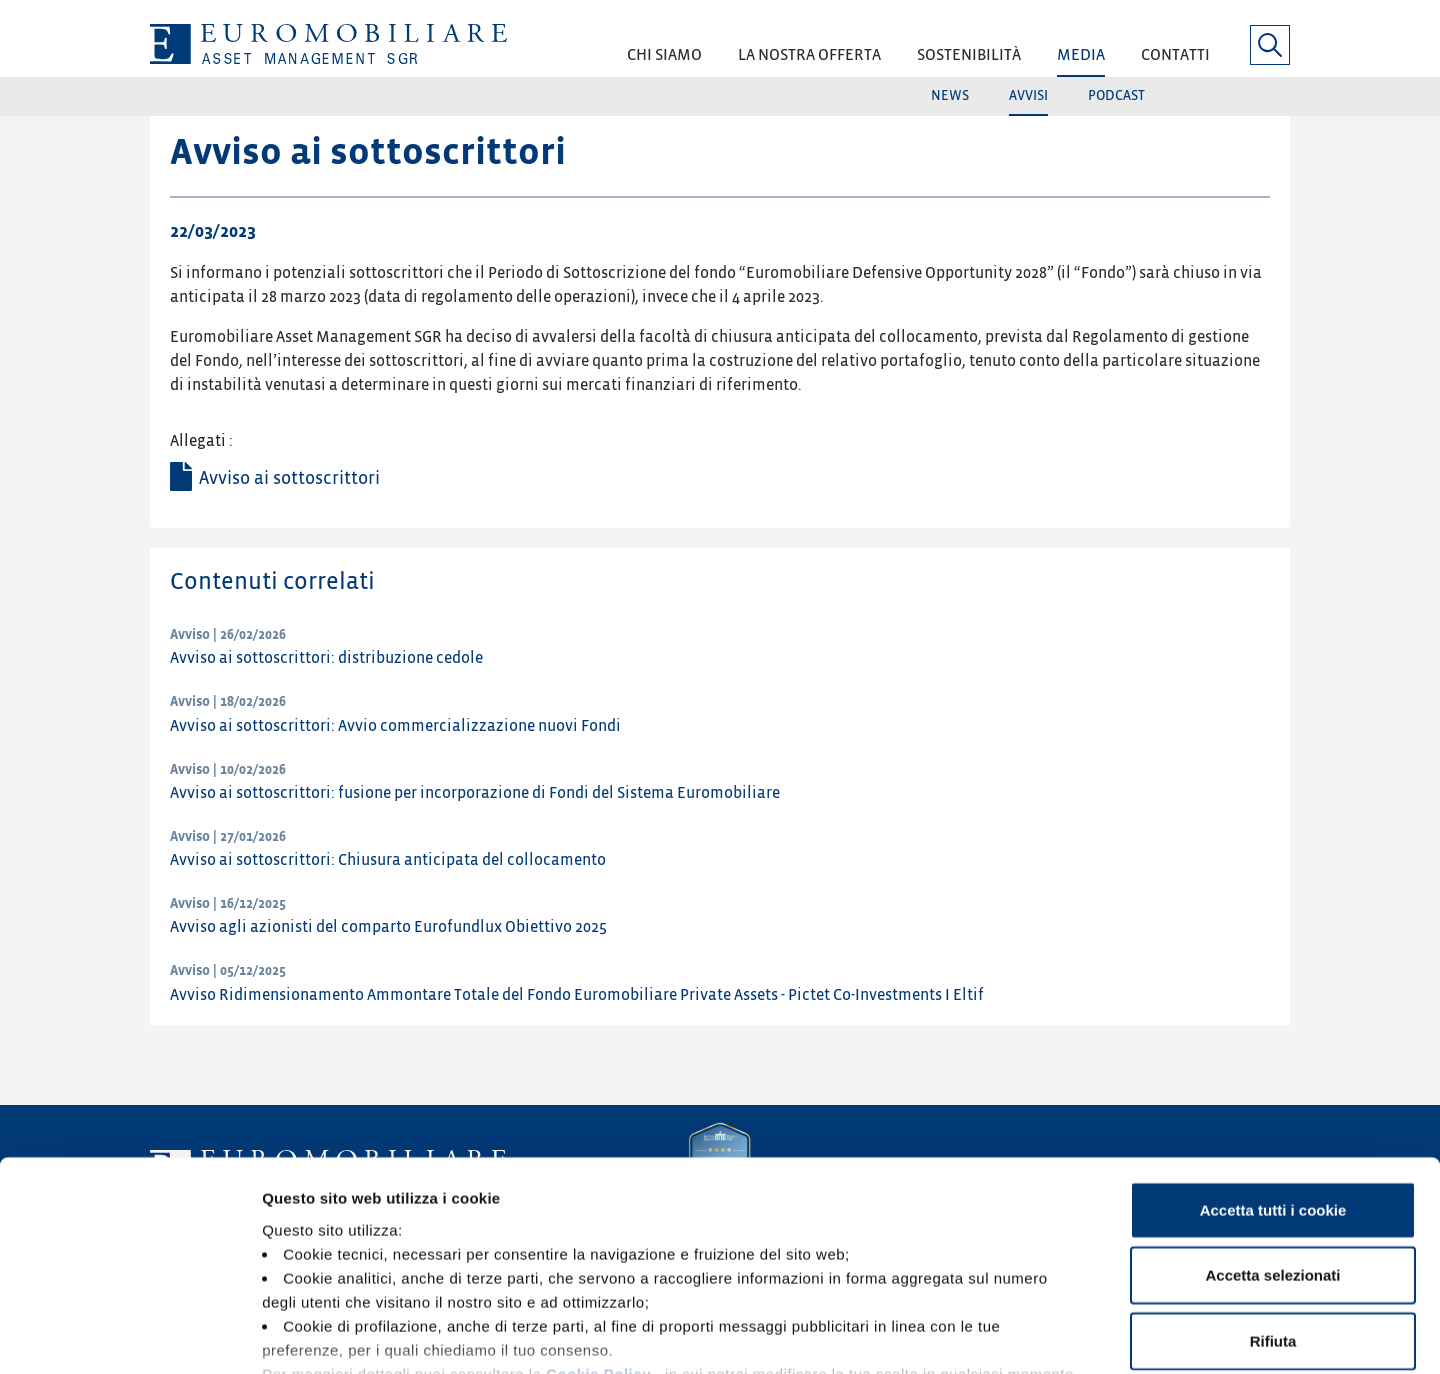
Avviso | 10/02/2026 (228, 769)
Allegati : (201, 441)
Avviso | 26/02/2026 (228, 634)
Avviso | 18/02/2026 (228, 701)
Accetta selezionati (1272, 1133)
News (950, 95)
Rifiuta (1273, 1199)
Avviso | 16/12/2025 (228, 903)
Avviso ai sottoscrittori (289, 478)
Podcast (1116, 95)
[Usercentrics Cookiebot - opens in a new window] (129, 1335)
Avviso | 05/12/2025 (228, 970)
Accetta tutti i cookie (1273, 1068)
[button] (664, 62)
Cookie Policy (598, 1232)
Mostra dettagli (1052, 1334)
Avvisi (1028, 95)
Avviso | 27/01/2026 (228, 836)
